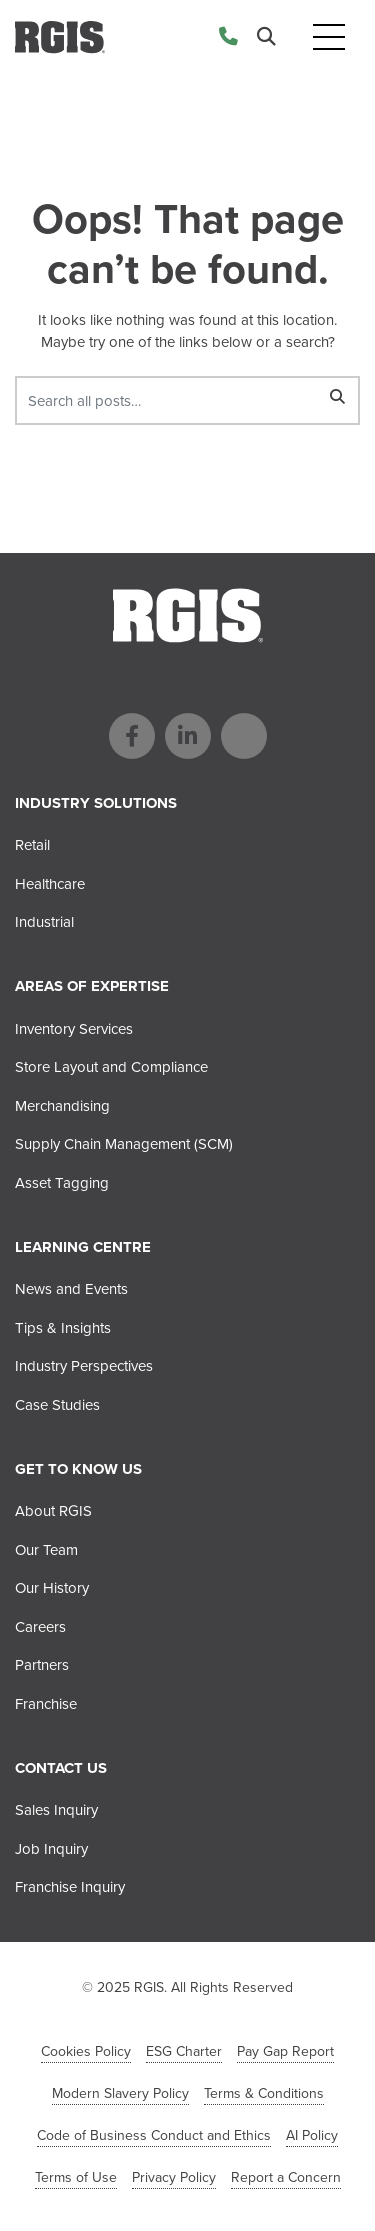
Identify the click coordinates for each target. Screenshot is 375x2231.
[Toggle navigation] (329, 37)
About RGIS (53, 1511)
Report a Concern (286, 2177)
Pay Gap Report (285, 2051)
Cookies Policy (86, 2051)
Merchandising (62, 1106)
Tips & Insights (63, 1328)
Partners (42, 1665)
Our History (52, 1588)
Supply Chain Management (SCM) (124, 1144)
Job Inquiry (51, 1849)
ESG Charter (184, 2051)
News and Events (71, 1289)
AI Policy (312, 2135)
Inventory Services (74, 1029)
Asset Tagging (62, 1183)
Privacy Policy (174, 2177)
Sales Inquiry (56, 1810)
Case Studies (57, 1405)
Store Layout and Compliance (111, 1067)
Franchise (46, 1704)
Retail (32, 845)
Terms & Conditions (264, 2093)
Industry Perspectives (84, 1366)
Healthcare (50, 884)
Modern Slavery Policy (120, 2093)
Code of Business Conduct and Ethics (154, 2135)
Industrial (44, 922)
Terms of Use (76, 2177)
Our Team (46, 1550)
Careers (40, 1627)
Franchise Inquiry (70, 1887)
